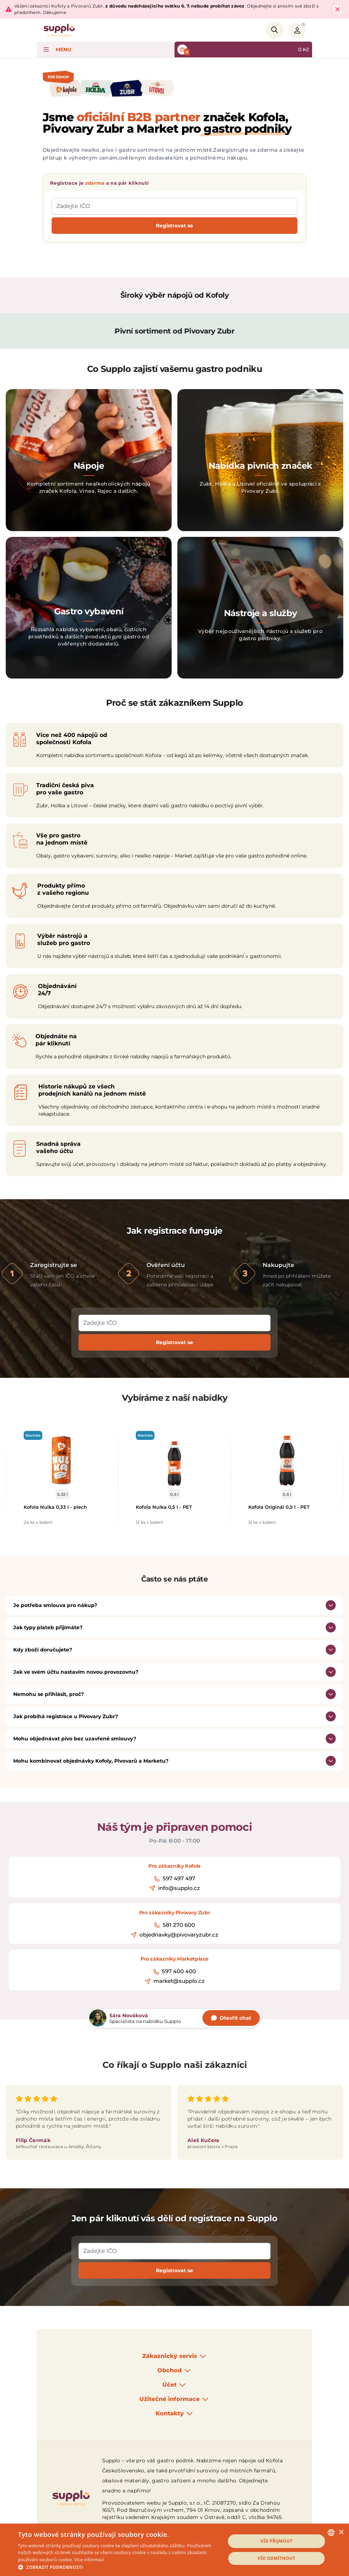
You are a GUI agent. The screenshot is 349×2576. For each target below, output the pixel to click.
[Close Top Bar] (337, 9)
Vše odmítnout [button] (276, 2558)
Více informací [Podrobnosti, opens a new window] (89, 2560)
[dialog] (174, 2550)
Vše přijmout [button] (276, 2541)
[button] (118, 2567)
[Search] (274, 30)
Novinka (32, 1435)
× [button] (341, 2532)
